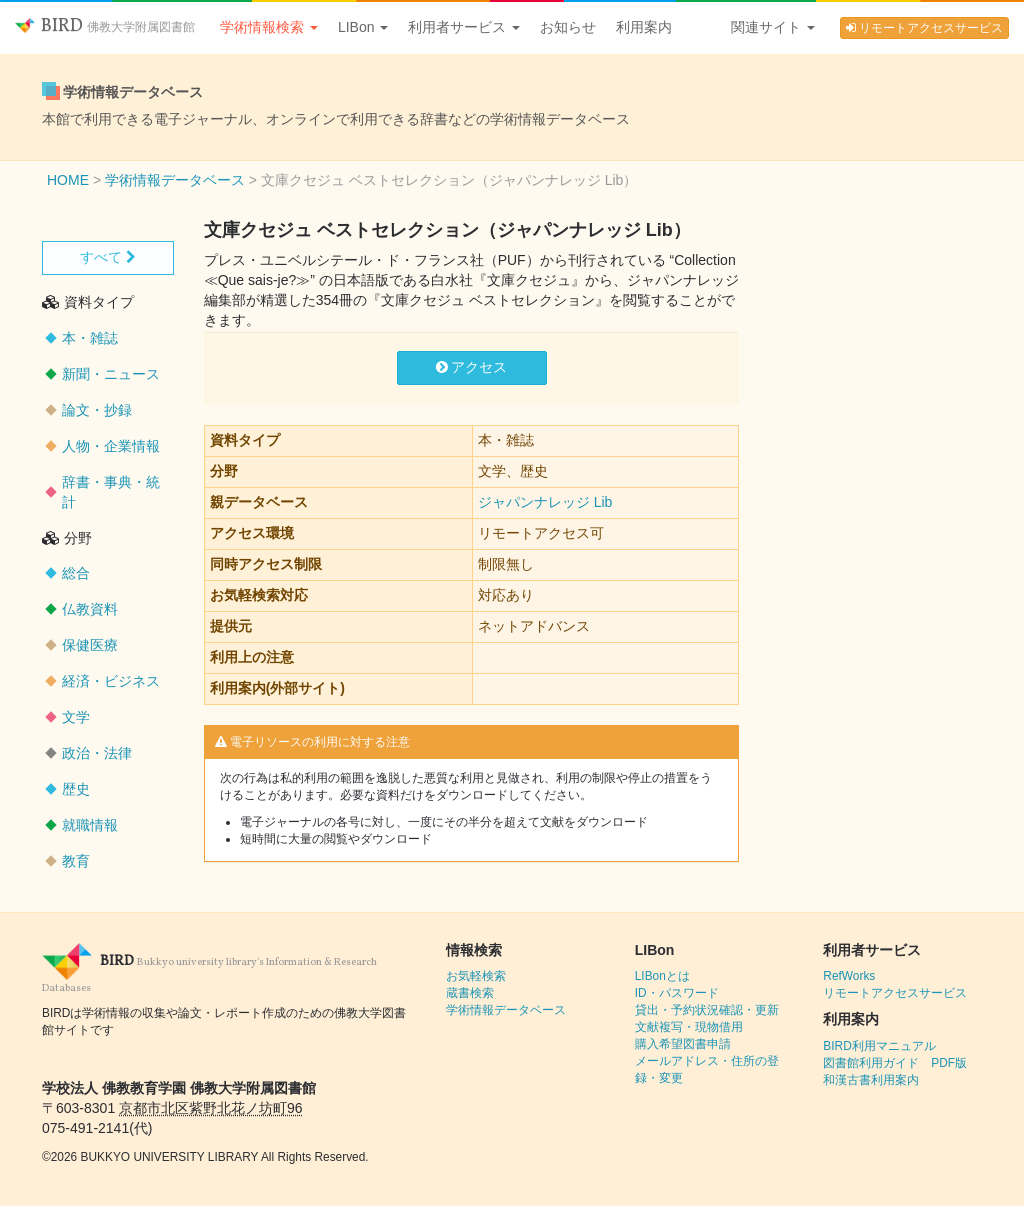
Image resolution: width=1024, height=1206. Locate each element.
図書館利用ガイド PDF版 (895, 1063)
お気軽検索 (476, 976)
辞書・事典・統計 (111, 492)
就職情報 (90, 825)
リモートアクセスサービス (924, 28)
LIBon (363, 27)
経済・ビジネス (111, 681)
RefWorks (849, 976)
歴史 (76, 789)
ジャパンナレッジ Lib (545, 502)
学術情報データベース (506, 1010)
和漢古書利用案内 (871, 1080)
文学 (76, 717)
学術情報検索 (269, 27)
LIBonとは (662, 976)
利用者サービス (464, 27)
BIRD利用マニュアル (879, 1046)
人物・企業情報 (111, 446)
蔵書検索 (470, 993)
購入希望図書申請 (683, 1044)
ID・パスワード (677, 993)
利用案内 (644, 27)
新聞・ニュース (111, 374)
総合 (76, 573)
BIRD (105, 26)
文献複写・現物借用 (689, 1027)
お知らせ (568, 27)
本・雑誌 (90, 338)
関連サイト (773, 27)
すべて (108, 257)
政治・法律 (97, 753)
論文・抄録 (97, 410)
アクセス (472, 367)
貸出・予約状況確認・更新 (707, 1010)
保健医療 (90, 645)
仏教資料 (90, 609)
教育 (76, 861)
